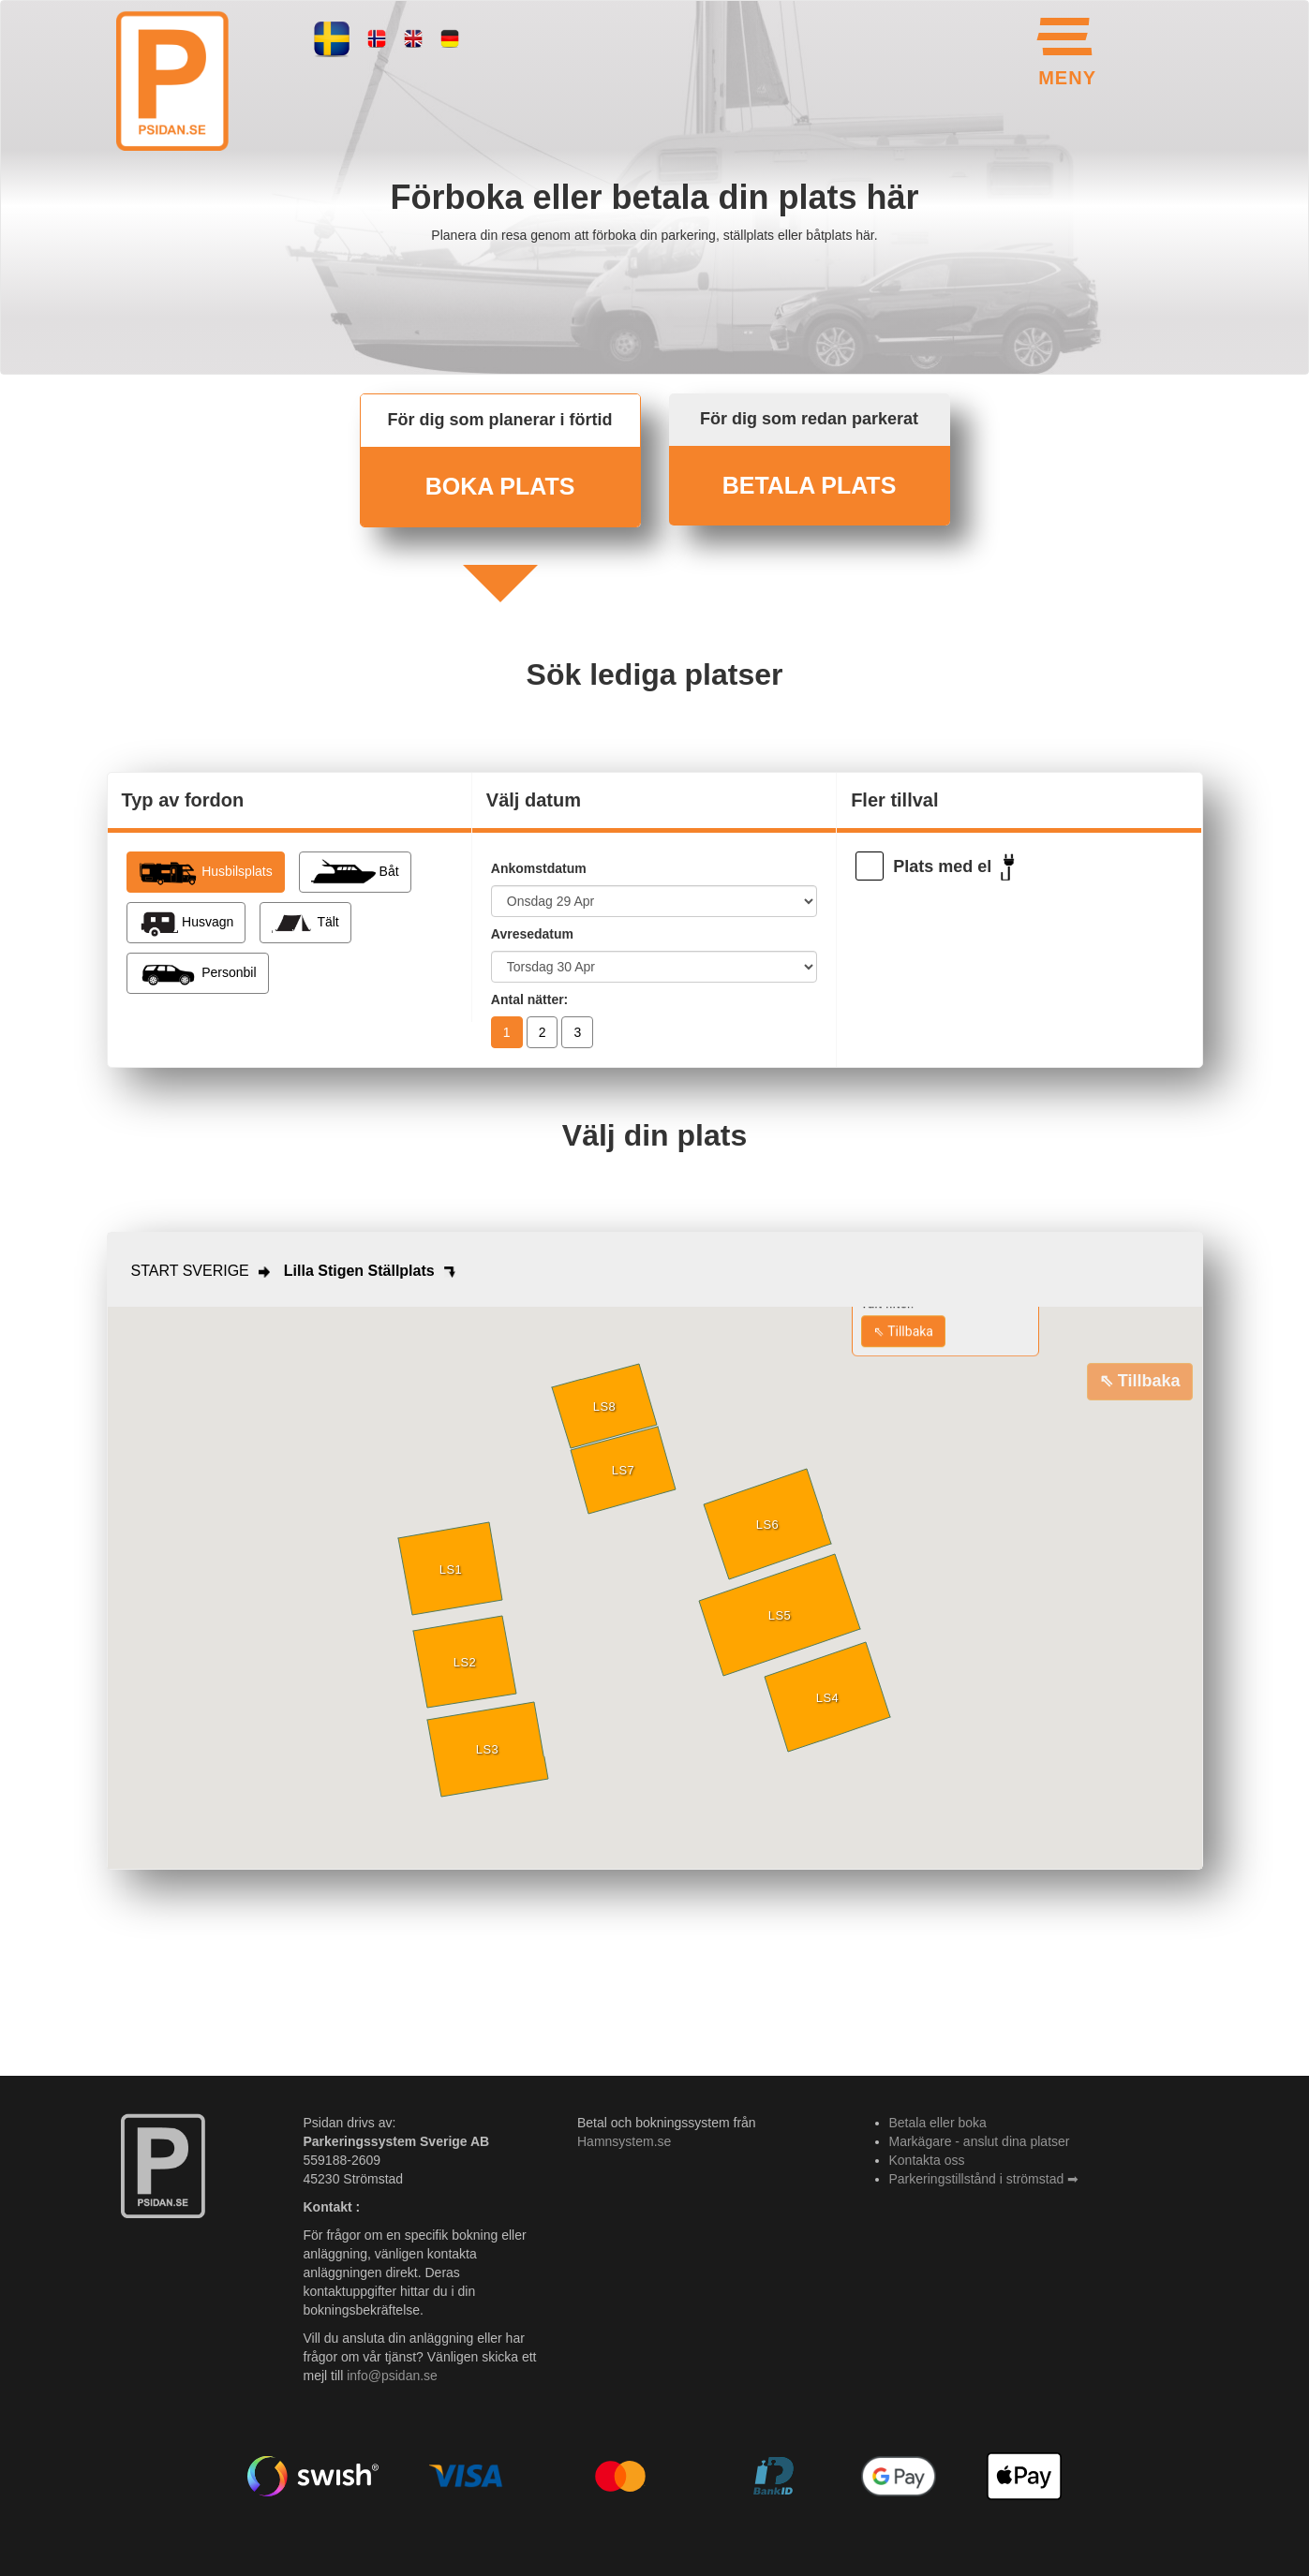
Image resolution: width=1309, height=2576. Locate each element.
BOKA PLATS (500, 486)
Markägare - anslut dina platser (979, 2141)
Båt (355, 872)
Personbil (198, 973)
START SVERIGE (190, 1271)
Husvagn (186, 923)
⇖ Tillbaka (903, 1331)
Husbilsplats (206, 872)
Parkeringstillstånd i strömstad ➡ (984, 2178)
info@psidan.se (392, 2375)
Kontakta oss (927, 2160)
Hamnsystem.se (624, 2141)
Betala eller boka (938, 2122)
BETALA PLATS (809, 485)
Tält (305, 923)
